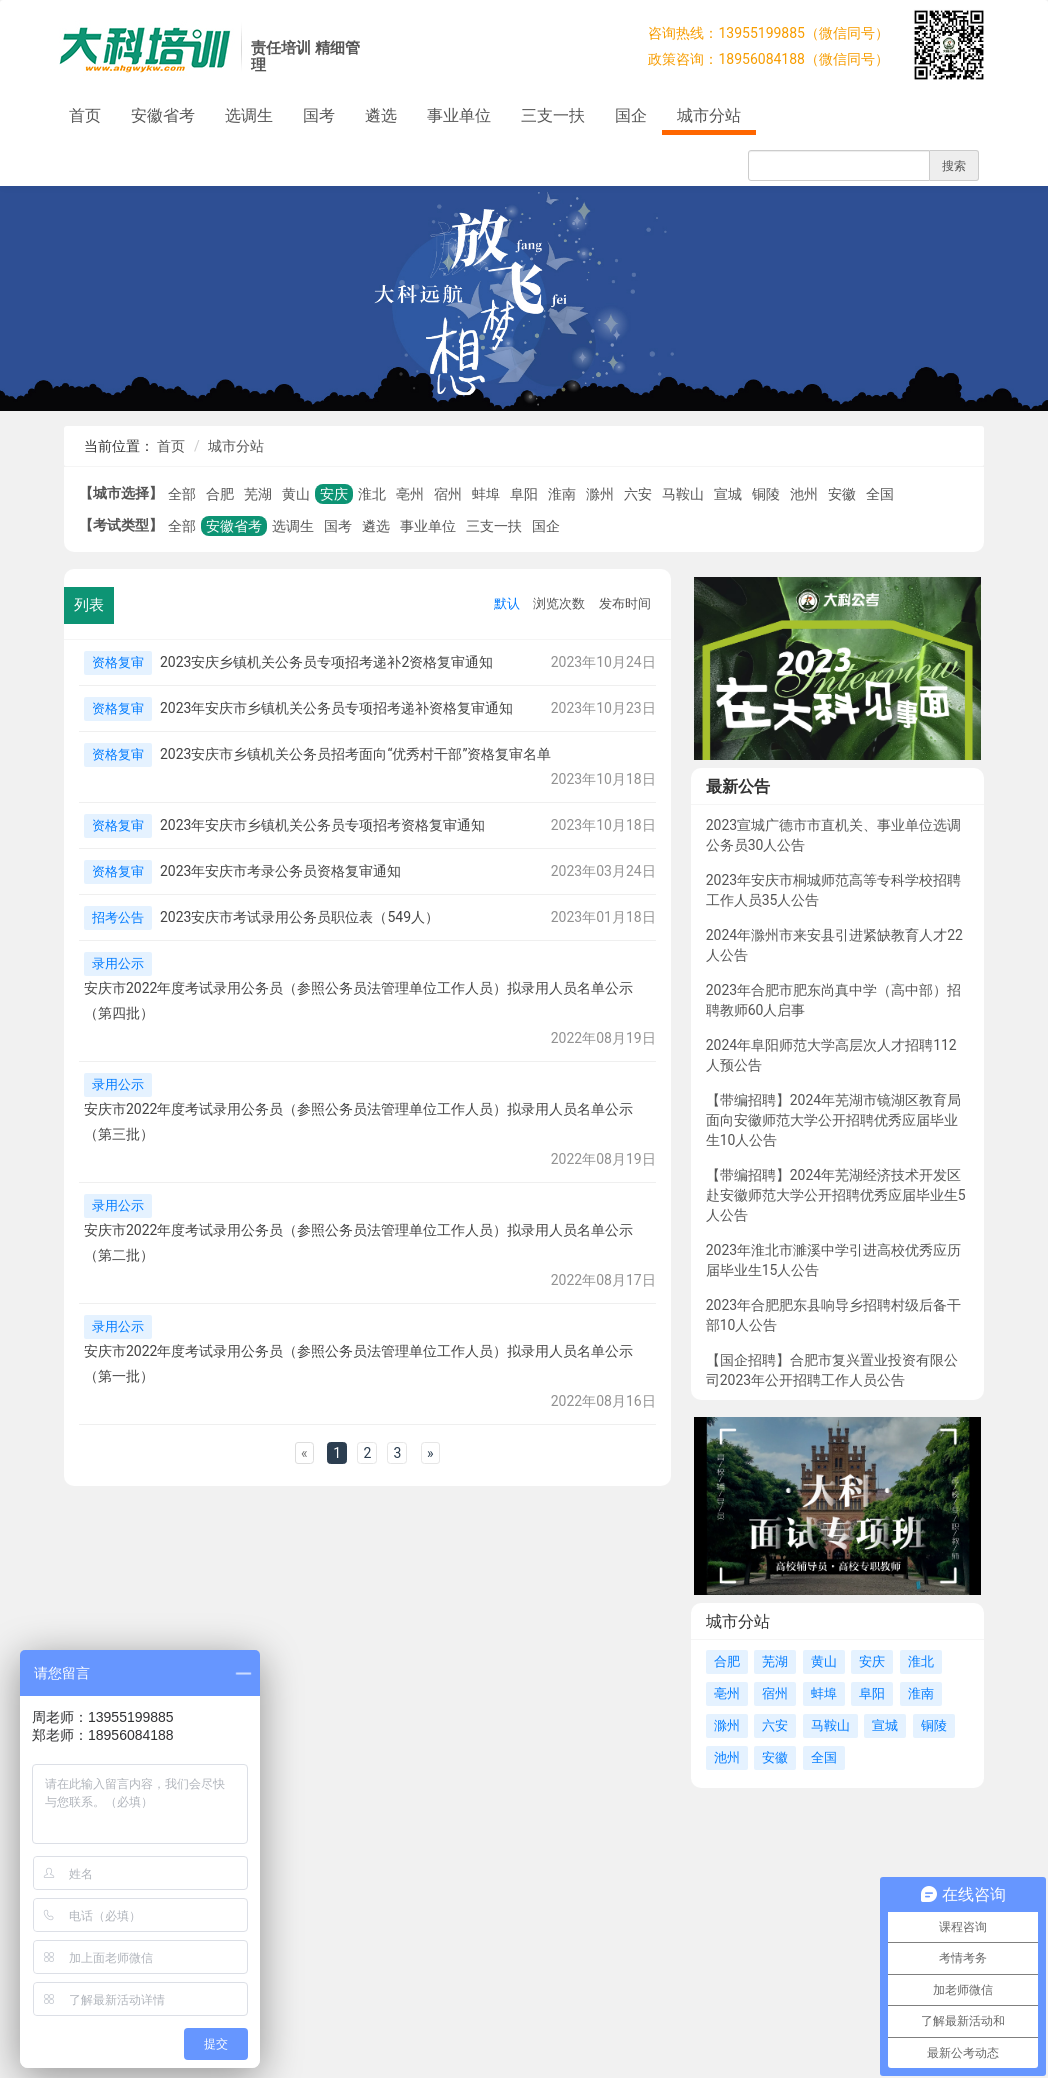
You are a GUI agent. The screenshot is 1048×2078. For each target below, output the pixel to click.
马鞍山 (683, 494)
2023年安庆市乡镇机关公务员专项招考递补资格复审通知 (336, 708)
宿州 (448, 494)
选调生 (249, 115)
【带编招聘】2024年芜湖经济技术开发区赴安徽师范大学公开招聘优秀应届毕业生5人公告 (836, 1195)
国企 (631, 115)
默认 (507, 603)
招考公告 (118, 917)
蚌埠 (486, 494)
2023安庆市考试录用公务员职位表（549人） (299, 917)
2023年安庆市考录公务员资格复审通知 (280, 871)
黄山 (296, 494)
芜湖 (258, 494)
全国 (880, 494)
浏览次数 (559, 603)
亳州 (410, 494)
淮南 (562, 494)
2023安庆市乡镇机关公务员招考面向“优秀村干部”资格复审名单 (355, 754)
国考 (319, 115)
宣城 (728, 494)
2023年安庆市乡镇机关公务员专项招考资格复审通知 (322, 825)
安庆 (334, 494)
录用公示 (118, 963)
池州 (804, 494)
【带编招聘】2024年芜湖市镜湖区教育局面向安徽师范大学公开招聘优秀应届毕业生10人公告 (833, 1120)
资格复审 (118, 662)
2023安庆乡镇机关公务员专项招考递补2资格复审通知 (326, 662)
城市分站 (709, 115)
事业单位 (459, 115)
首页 (85, 115)
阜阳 (524, 494)
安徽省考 (163, 115)
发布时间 (625, 603)
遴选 (381, 115)
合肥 (220, 494)
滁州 (600, 494)
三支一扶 (553, 115)
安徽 (842, 494)
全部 (182, 494)
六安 (638, 494)
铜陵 (766, 494)
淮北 (372, 494)
